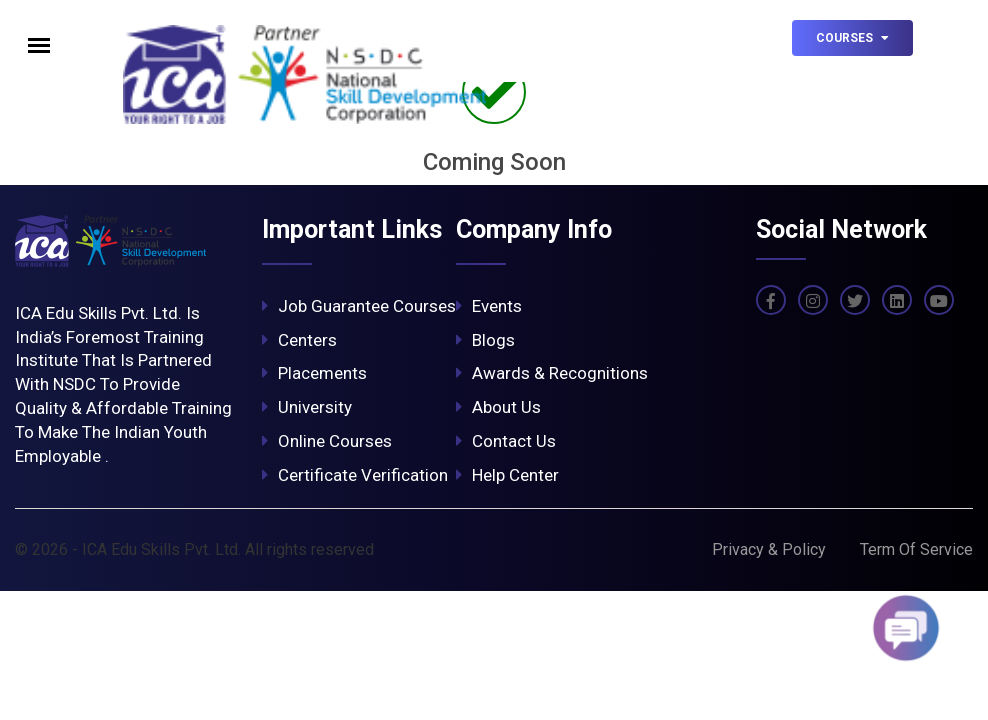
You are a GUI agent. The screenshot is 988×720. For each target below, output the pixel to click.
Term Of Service (916, 549)
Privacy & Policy (769, 549)
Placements (314, 373)
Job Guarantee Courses (359, 306)
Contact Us (506, 441)
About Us (498, 407)
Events (489, 306)
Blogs (485, 340)
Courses (852, 38)
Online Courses (327, 441)
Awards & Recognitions (552, 373)
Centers (299, 340)
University (307, 407)
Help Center (507, 475)
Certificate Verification (355, 475)
